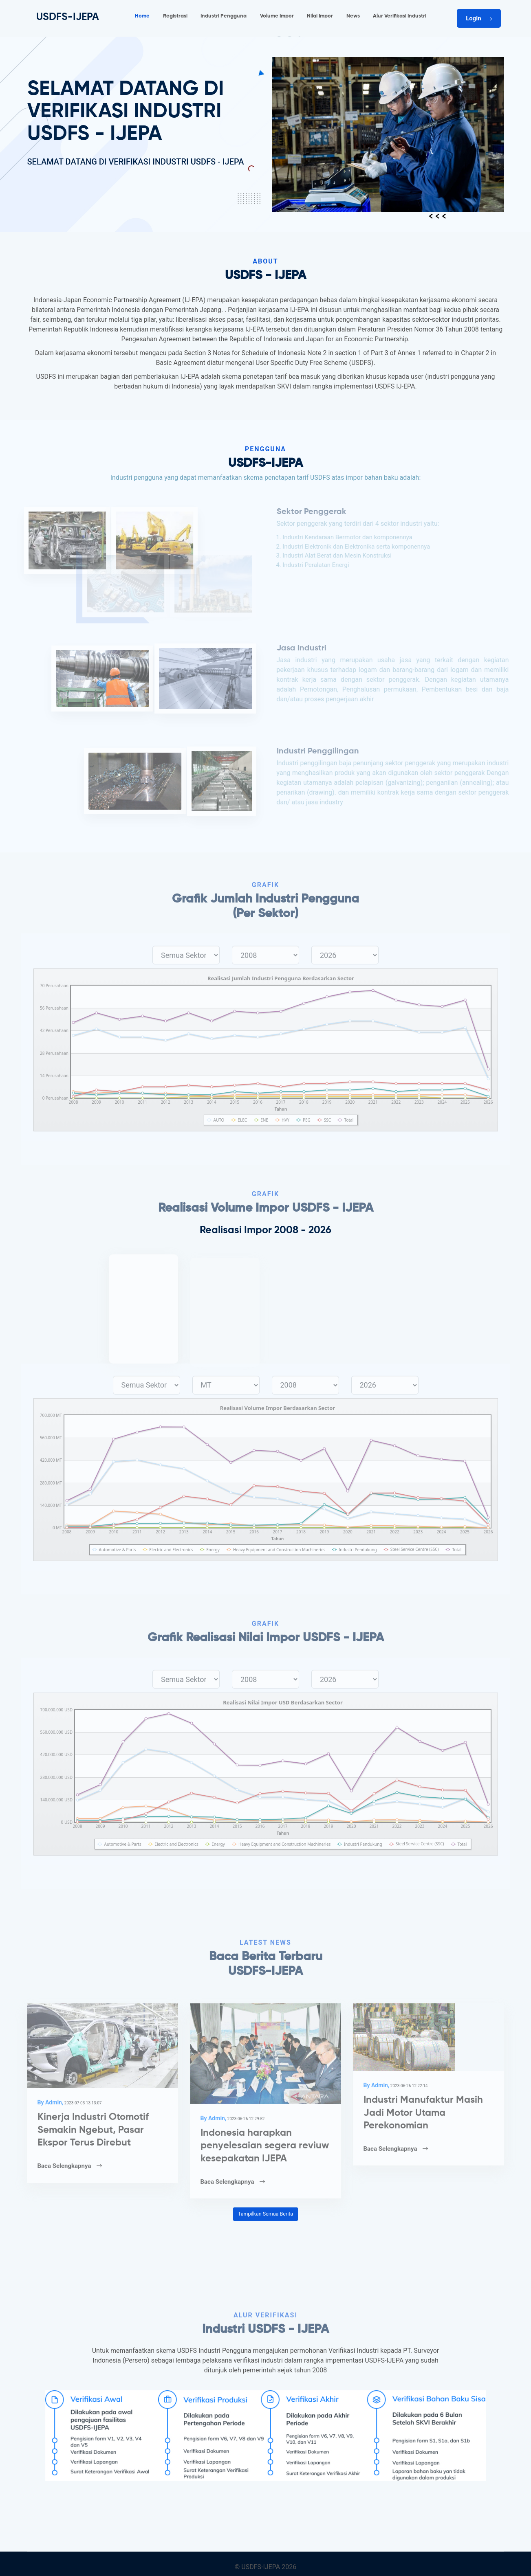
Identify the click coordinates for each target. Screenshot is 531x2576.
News (353, 16)
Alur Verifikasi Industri (399, 16)
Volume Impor (277, 16)
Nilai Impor (320, 16)
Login (479, 18)
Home (142, 16)
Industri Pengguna (224, 16)
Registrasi (175, 16)
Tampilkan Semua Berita (265, 2214)
